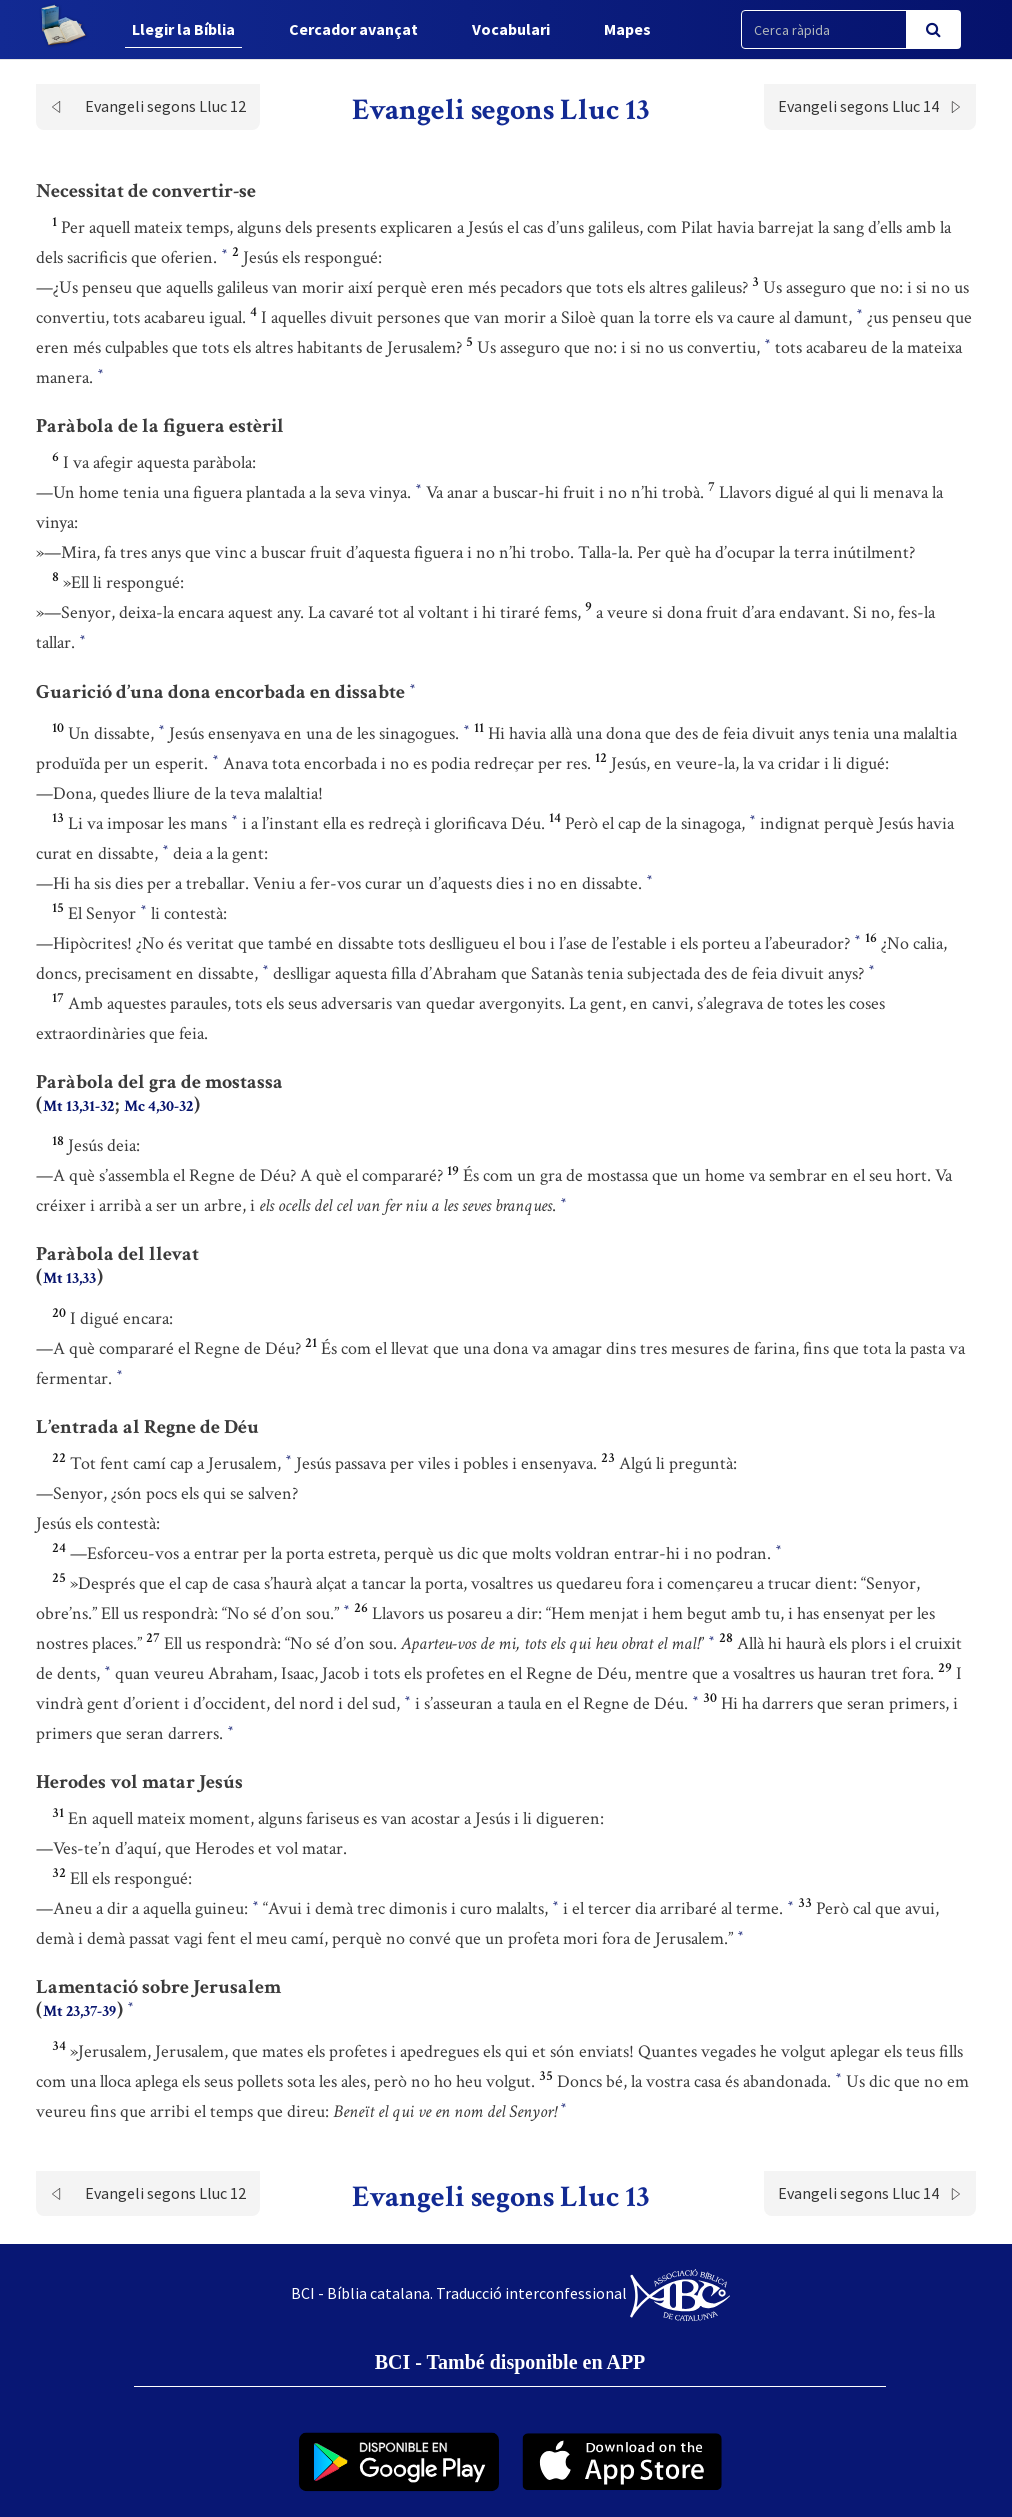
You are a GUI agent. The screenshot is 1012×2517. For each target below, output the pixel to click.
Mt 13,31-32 (78, 1106)
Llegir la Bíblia (183, 29)
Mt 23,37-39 (79, 2011)
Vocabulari (511, 29)
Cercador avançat (353, 29)
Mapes (627, 29)
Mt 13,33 (69, 1278)
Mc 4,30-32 (158, 1106)
